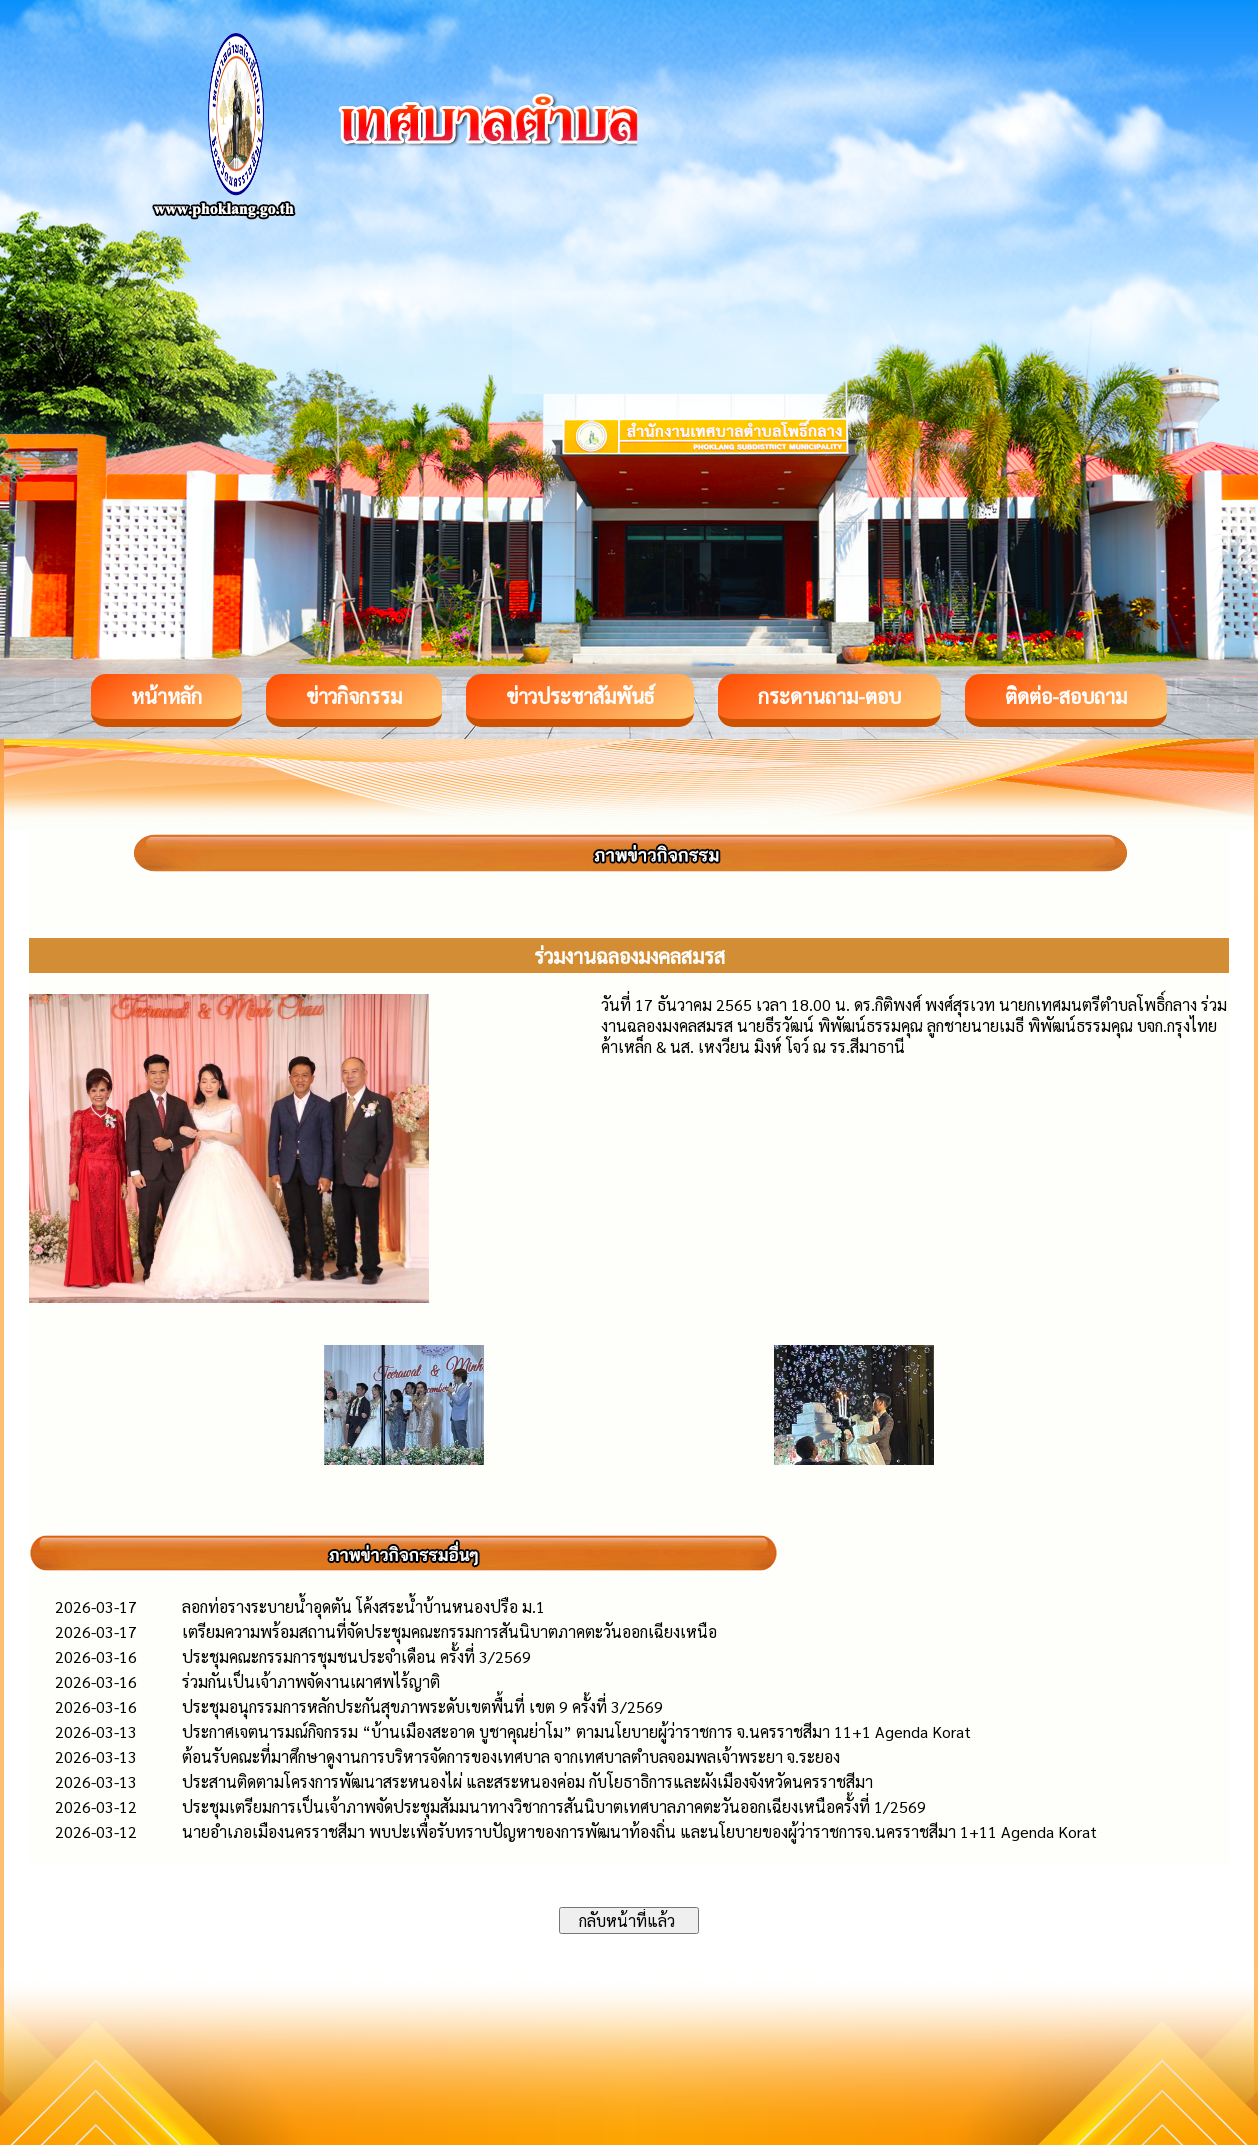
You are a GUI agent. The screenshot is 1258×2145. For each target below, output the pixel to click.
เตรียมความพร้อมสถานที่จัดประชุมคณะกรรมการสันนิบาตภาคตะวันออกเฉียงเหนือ (449, 1631)
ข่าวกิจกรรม (354, 696)
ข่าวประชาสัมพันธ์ (580, 696)
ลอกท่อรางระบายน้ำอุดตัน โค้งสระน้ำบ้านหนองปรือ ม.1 (363, 1606)
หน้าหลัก (166, 696)
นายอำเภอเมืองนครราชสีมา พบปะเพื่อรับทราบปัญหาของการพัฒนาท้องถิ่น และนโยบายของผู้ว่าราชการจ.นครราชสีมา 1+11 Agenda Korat (639, 1831)
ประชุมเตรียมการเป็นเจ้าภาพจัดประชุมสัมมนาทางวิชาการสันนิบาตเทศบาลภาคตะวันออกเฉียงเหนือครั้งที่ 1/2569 (554, 1806)
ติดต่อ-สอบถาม (1066, 696)
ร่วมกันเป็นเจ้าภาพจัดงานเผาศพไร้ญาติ (311, 1681)
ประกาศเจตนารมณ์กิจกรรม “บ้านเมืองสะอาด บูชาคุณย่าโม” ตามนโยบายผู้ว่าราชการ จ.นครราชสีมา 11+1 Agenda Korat (576, 1731)
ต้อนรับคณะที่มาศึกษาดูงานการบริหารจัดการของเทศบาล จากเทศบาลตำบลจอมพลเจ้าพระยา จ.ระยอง (511, 1756)
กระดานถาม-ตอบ (829, 696)
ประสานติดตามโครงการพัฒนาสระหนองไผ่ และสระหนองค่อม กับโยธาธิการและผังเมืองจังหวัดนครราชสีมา (527, 1781)
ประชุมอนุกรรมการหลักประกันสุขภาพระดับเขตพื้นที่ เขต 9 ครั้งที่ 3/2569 (422, 1706)
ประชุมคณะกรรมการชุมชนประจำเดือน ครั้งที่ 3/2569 (356, 1656)
